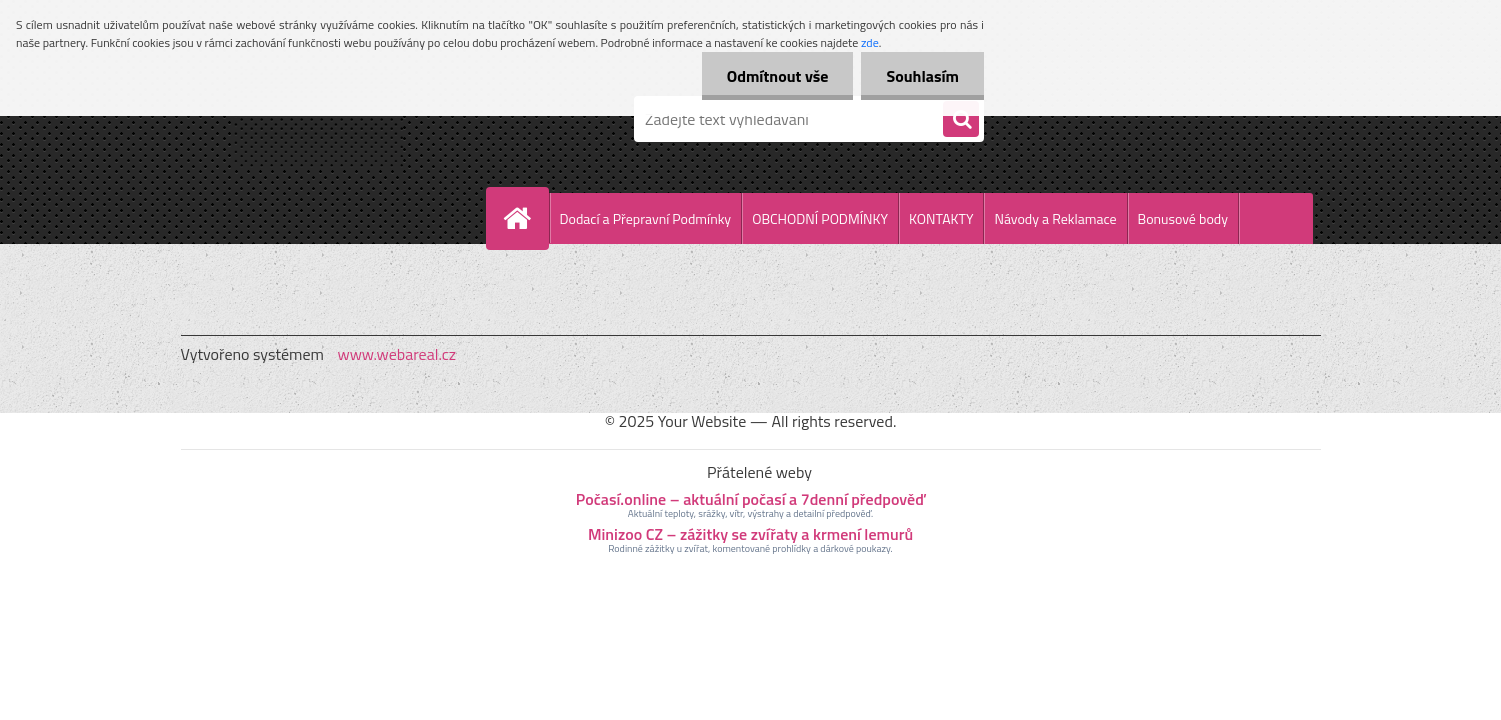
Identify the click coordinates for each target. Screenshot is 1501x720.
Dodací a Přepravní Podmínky (646, 218)
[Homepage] (526, 218)
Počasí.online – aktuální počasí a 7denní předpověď (750, 499)
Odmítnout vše (778, 76)
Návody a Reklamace (1055, 218)
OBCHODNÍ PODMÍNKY (820, 218)
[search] (961, 120)
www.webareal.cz (396, 354)
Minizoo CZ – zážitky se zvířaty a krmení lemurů (750, 534)
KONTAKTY (941, 218)
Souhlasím (922, 76)
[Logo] (318, 119)
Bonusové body (1183, 218)
